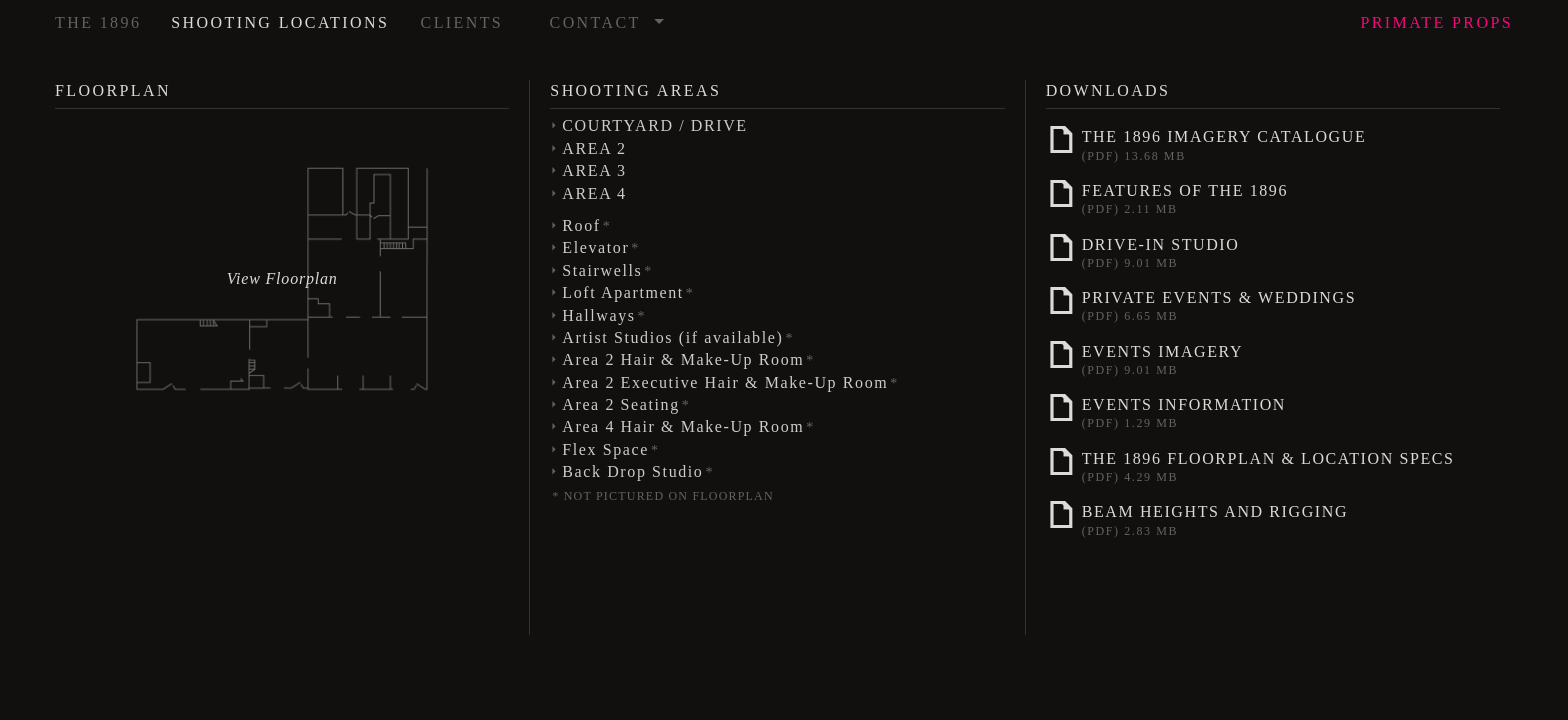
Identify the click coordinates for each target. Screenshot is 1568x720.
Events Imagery (1271, 358)
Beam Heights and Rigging (1271, 518)
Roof (586, 225)
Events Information (1271, 411)
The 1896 (98, 22)
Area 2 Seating (626, 404)
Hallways (604, 315)
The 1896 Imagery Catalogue (1271, 143)
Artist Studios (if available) (678, 337)
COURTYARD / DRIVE (654, 125)
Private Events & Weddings (1271, 304)
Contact (608, 16)
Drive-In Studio (1271, 251)
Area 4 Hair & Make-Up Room (688, 426)
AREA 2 (594, 148)
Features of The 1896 (1271, 197)
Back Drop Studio (638, 471)
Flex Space (610, 449)
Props (1436, 22)
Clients (462, 22)
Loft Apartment (628, 292)
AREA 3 (594, 170)
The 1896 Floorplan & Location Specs (1271, 465)
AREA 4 (594, 193)
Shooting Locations (280, 22)
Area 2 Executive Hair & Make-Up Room (730, 382)
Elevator (601, 247)
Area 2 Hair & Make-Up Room (688, 359)
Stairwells (607, 270)
